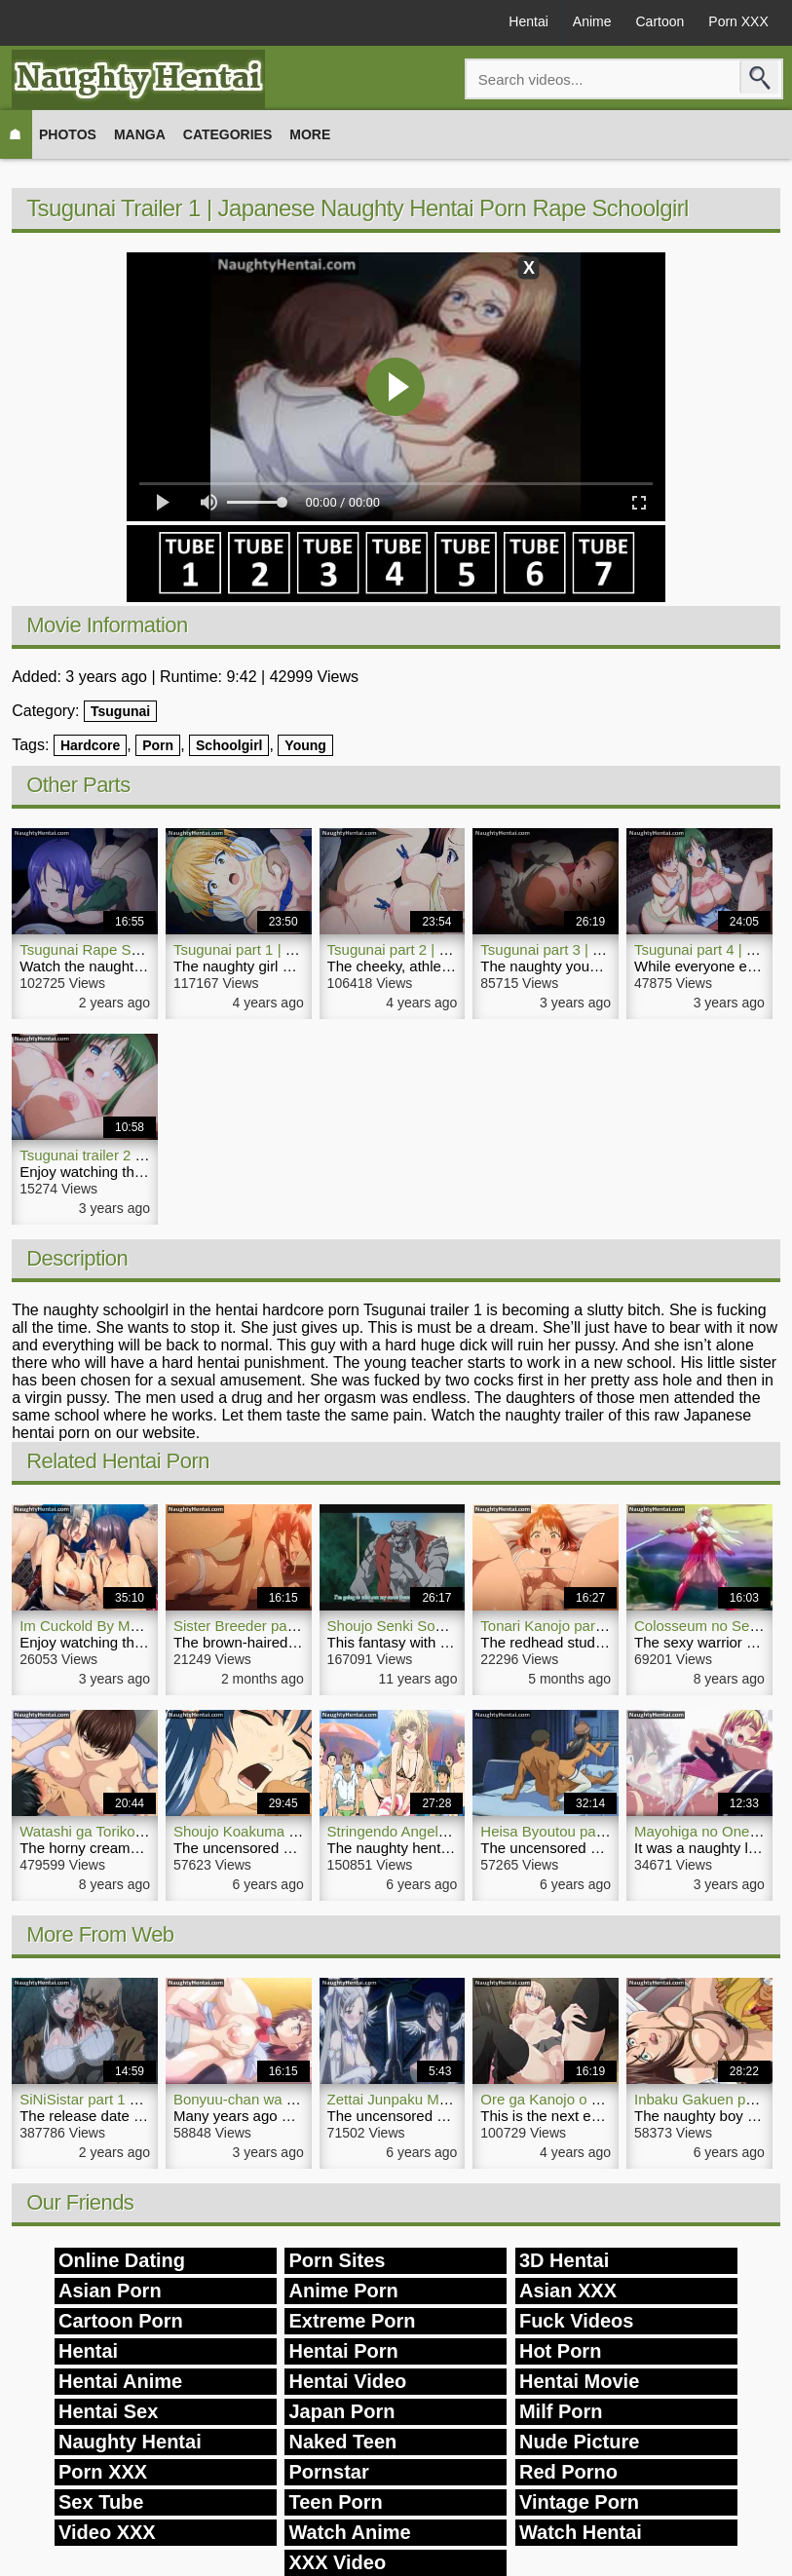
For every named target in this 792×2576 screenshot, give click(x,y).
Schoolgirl (229, 745)
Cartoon (660, 21)
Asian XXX (568, 2290)
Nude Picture (579, 2441)
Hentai (528, 21)
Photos (67, 134)
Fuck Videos (576, 2320)
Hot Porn (560, 2351)
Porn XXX (738, 21)
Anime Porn (342, 2290)
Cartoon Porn (120, 2320)
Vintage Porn (579, 2502)
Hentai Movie (579, 2381)
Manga (140, 134)
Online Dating (121, 2260)
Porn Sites (336, 2260)
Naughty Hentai (130, 2441)
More (309, 134)
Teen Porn (335, 2502)
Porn (157, 745)
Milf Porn (561, 2411)
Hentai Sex (108, 2411)
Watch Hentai (580, 2532)
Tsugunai (120, 711)
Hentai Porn (342, 2351)
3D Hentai (564, 2260)
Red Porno (568, 2471)
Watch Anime (349, 2532)
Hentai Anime (120, 2381)
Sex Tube (100, 2502)
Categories (228, 134)
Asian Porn (110, 2290)
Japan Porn (341, 2411)
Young (305, 745)
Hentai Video (347, 2381)
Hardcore (90, 745)
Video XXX (107, 2532)
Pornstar (328, 2471)
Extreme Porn (351, 2320)
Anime (592, 21)
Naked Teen (342, 2441)
